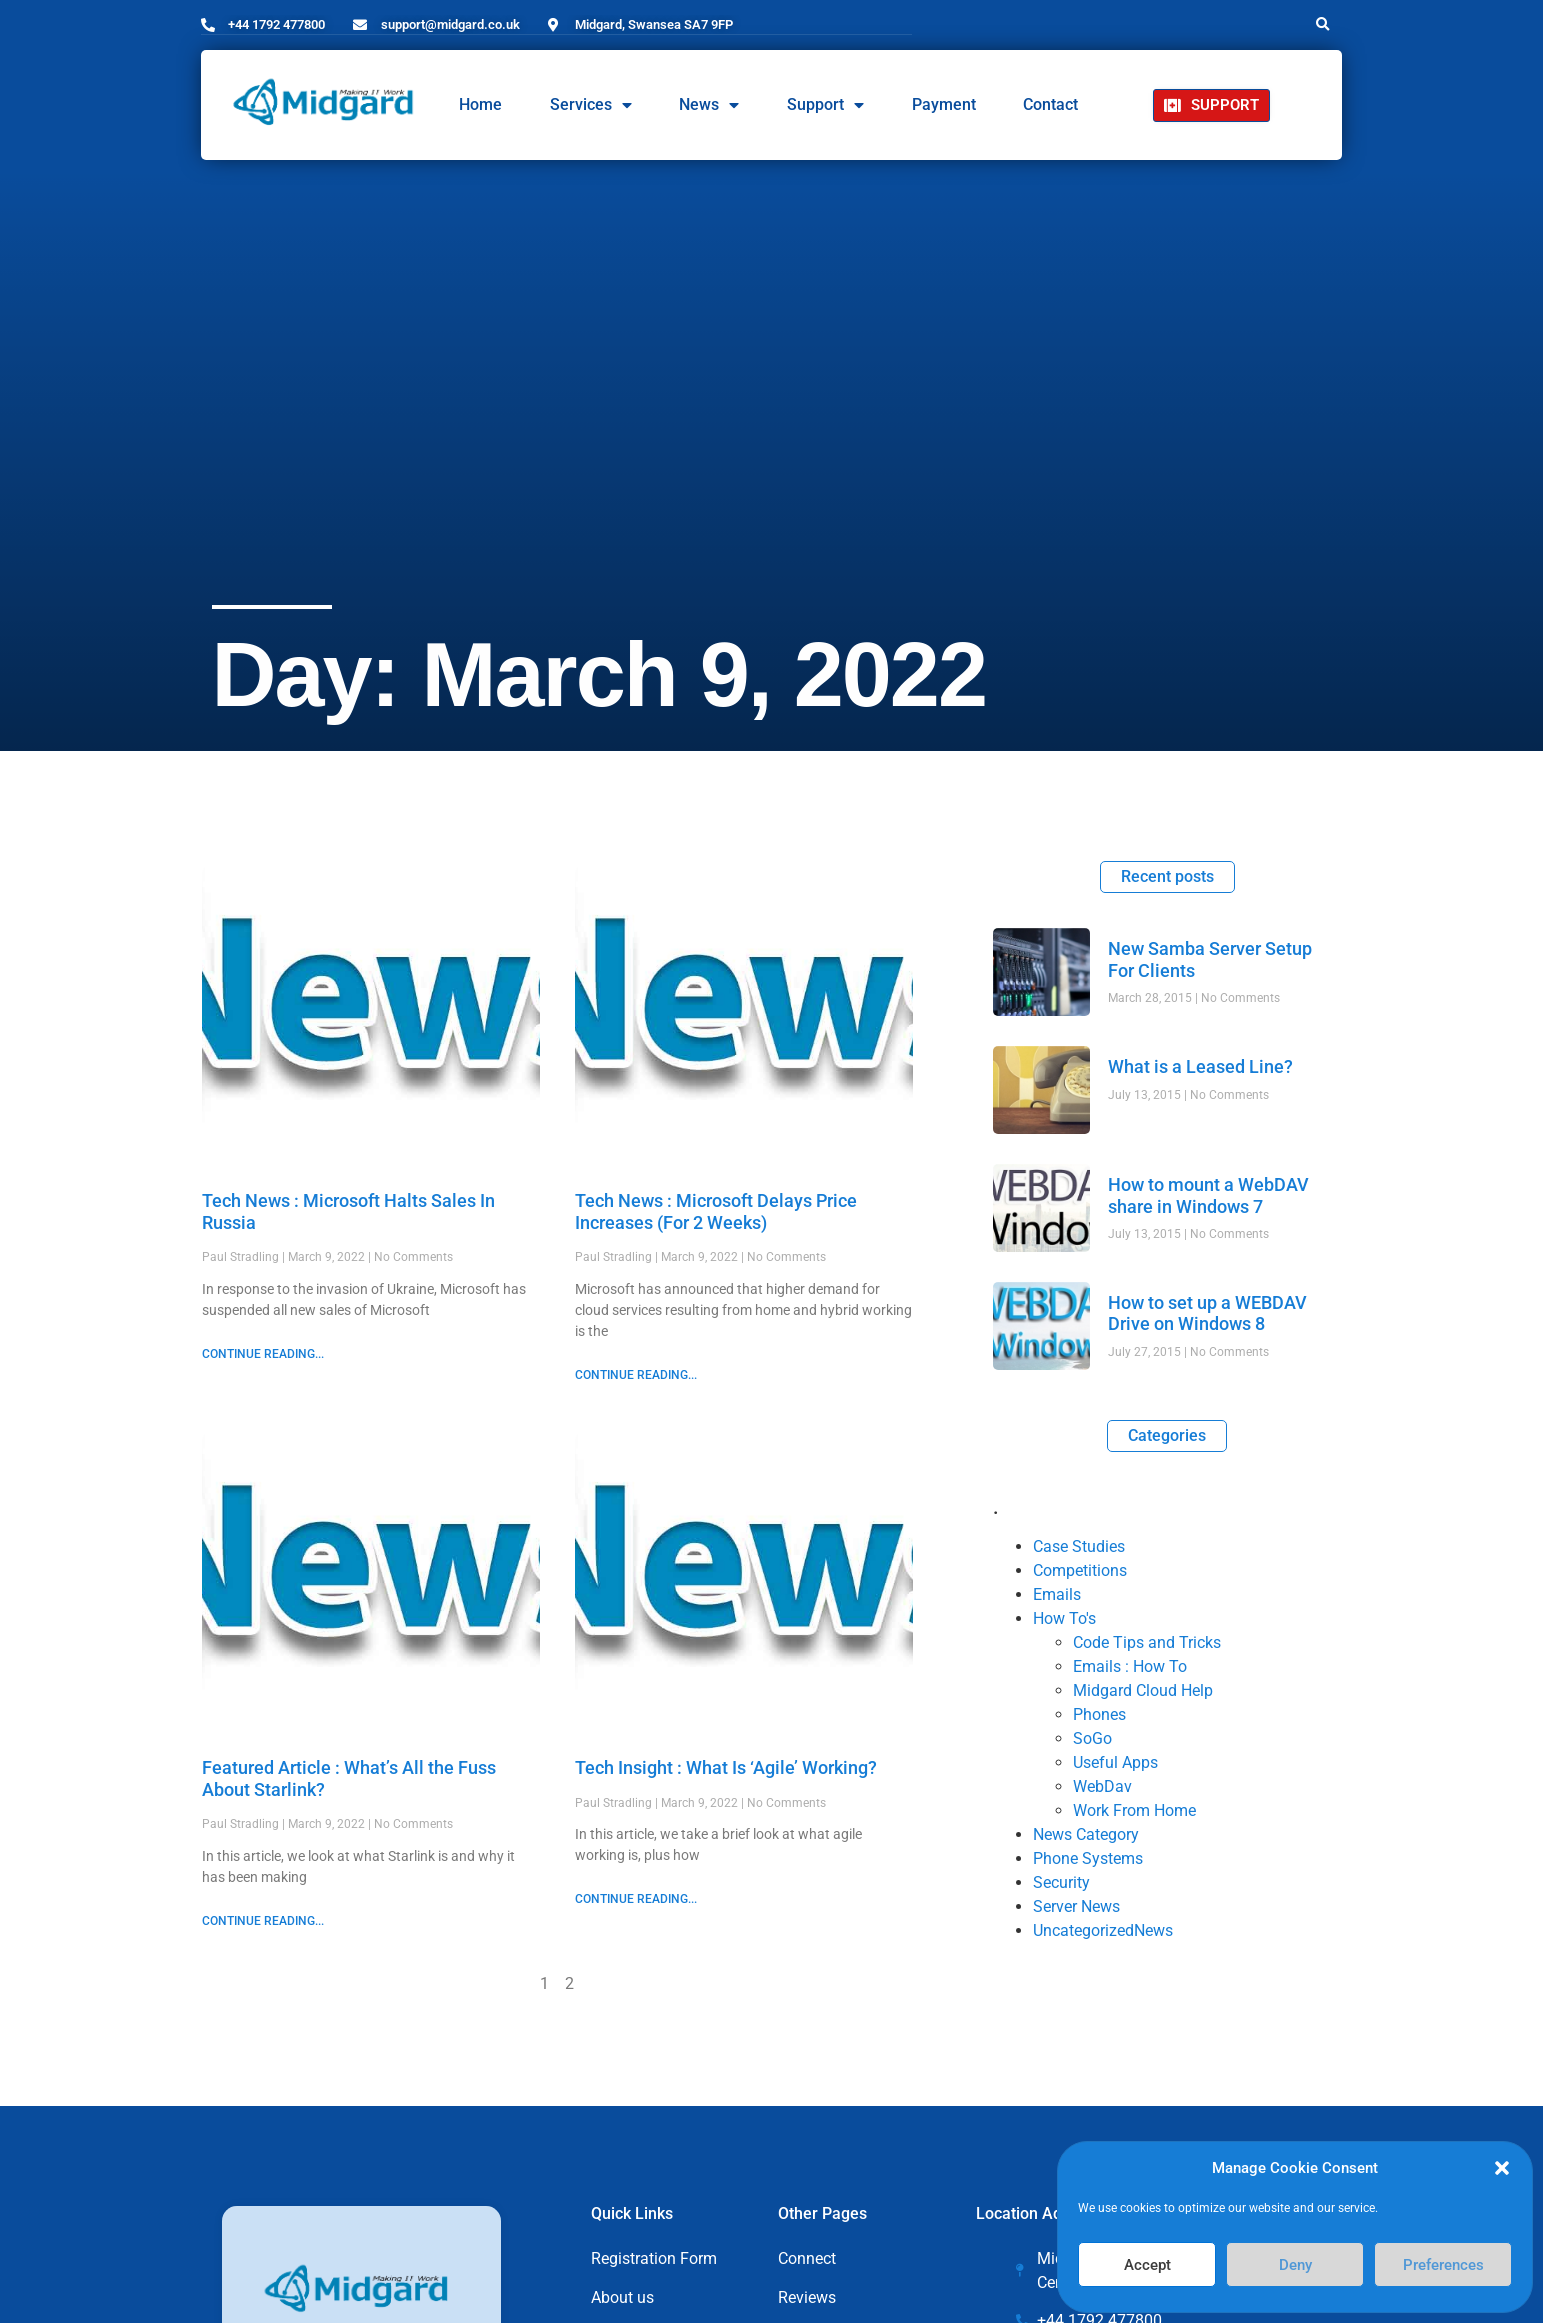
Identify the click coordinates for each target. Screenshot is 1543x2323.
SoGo (1092, 1737)
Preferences (1443, 2265)
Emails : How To (1130, 1665)
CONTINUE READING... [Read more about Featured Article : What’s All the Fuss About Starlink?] (263, 1920)
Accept (1147, 2265)
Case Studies (1079, 1545)
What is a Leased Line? (1200, 1065)
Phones (1099, 1713)
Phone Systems (1088, 1857)
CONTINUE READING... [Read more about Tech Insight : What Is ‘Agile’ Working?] (636, 1898)
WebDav (1102, 1785)
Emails (1057, 1593)
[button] (1502, 2168)
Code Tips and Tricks (1147, 1641)
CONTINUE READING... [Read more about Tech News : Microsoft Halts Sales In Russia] (263, 1353)
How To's (1064, 1617)
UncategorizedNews (1103, 1929)
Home (480, 104)
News (709, 105)
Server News (1076, 1905)
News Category (1086, 1833)
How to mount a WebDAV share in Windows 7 (1208, 1194)
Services (591, 105)
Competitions (1080, 1569)
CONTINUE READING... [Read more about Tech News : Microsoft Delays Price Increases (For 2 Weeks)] (636, 1374)
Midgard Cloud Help (1143, 1689)
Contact (1050, 104)
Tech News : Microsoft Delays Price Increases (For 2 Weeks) (716, 1210)
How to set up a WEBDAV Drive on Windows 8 (1207, 1312)
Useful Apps (1115, 1761)
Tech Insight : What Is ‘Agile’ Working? (730, 1766)
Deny (1295, 2265)
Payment (944, 104)
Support (825, 105)
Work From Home (1134, 1809)
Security (1061, 1881)
